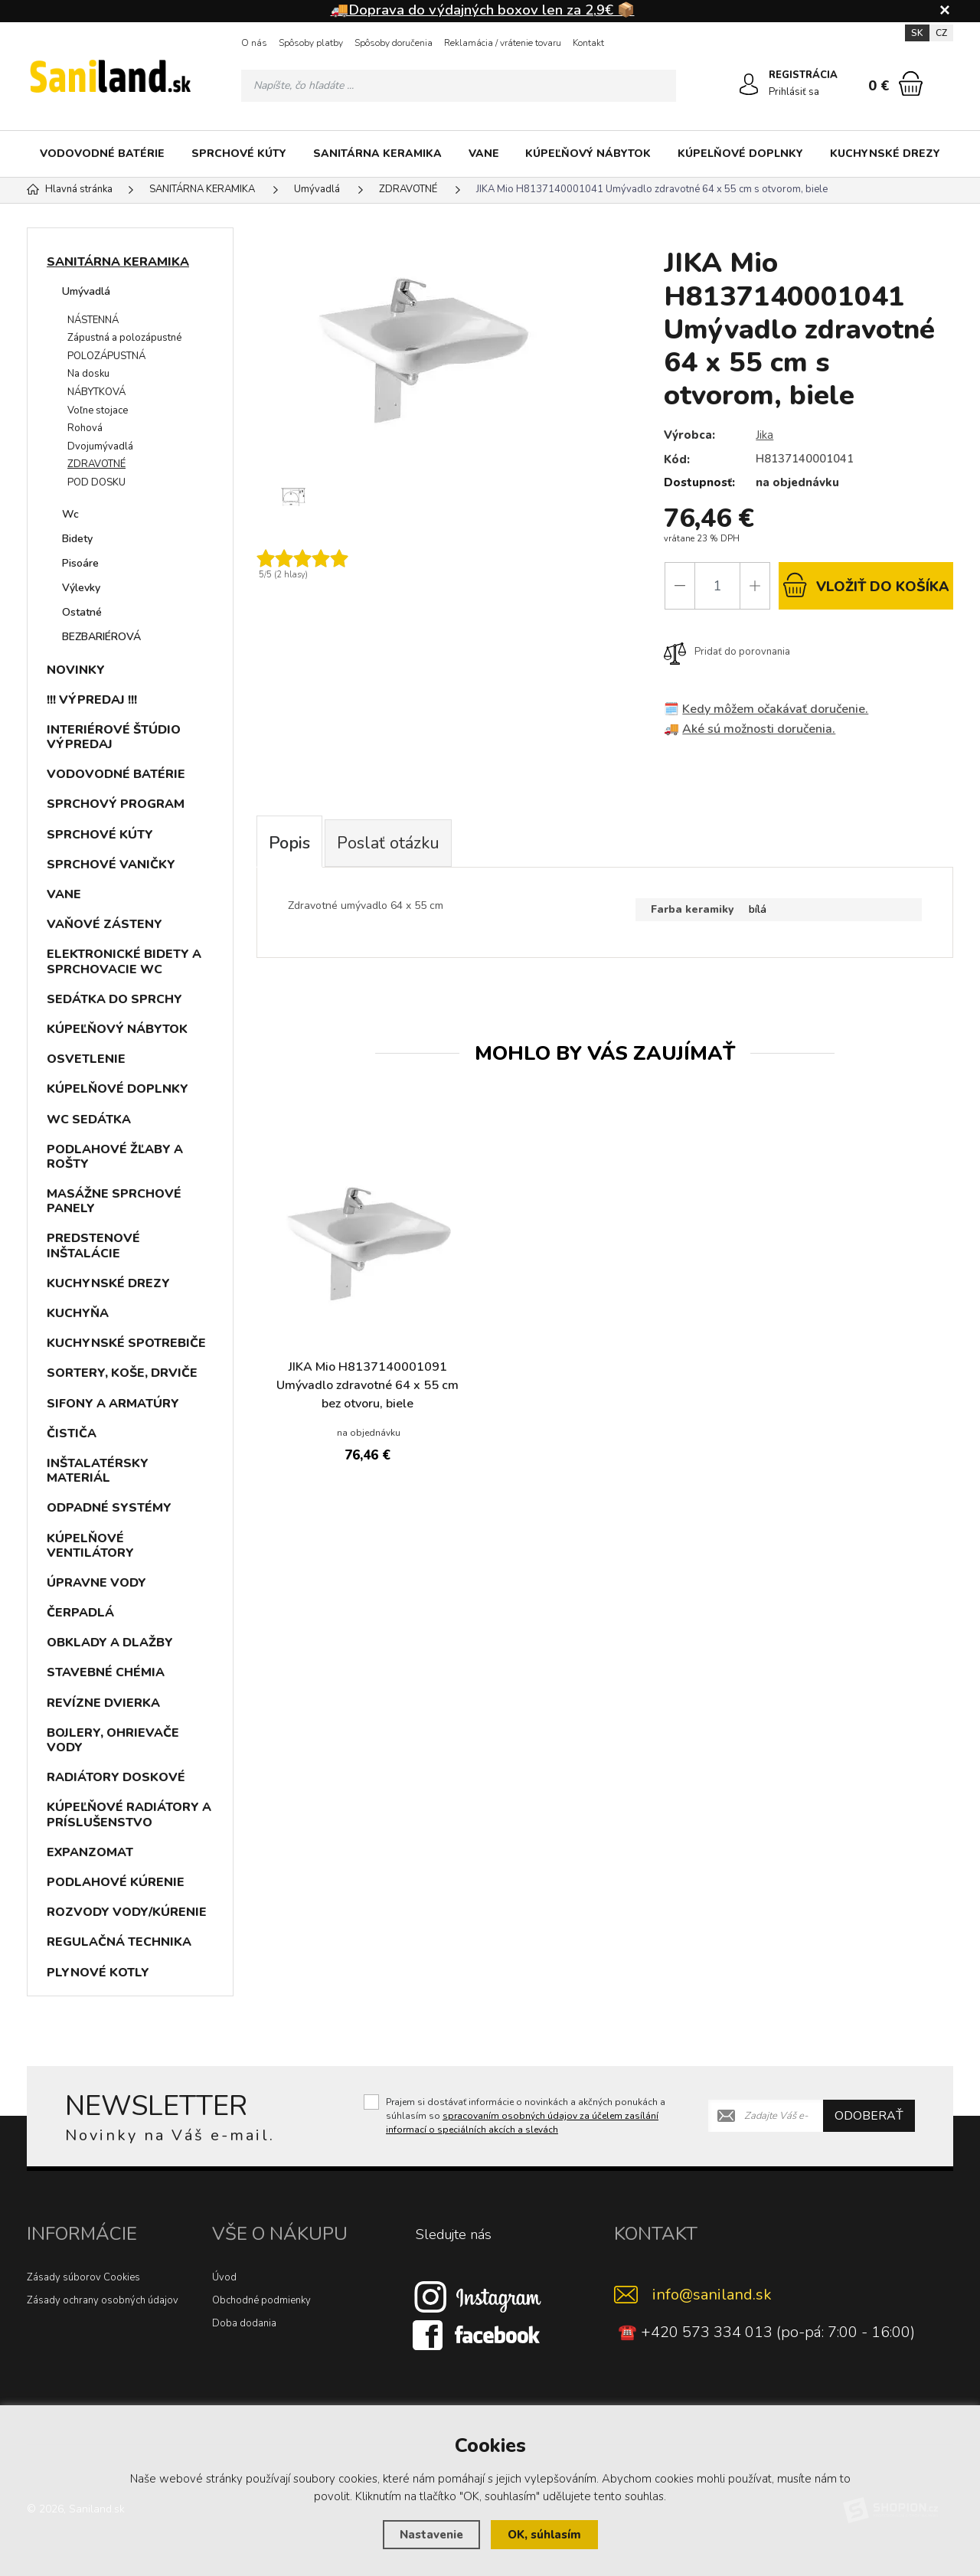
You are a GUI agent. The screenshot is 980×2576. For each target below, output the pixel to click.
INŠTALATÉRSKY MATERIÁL (98, 1470)
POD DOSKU (96, 482)
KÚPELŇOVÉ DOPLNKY (740, 153)
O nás (254, 43)
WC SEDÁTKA (89, 1119)
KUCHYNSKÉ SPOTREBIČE (126, 1343)
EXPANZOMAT (90, 1852)
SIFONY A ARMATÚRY (113, 1403)
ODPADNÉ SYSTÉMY (109, 1507)
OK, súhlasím (544, 2534)
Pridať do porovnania (727, 652)
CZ (941, 33)
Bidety (77, 538)
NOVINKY (76, 670)
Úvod (224, 2277)
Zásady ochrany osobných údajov (102, 2300)
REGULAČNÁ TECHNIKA (119, 1942)
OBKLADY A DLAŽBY (110, 1642)
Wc (70, 514)
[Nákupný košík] (911, 83)
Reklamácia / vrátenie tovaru (502, 43)
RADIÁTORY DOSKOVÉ (116, 1777)
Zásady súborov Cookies (83, 2277)
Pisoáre (80, 563)
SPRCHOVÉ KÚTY (238, 153)
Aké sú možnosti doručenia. (758, 729)
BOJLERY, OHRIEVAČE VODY (113, 1740)
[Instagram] (477, 2296)
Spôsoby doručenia (393, 43)
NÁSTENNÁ (93, 320)
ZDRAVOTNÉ (96, 464)
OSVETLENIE (86, 1059)
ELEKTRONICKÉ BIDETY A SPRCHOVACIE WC (124, 961)
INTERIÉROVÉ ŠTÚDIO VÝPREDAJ (114, 737)
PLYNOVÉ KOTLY (98, 1972)
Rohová (85, 428)
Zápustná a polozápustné (124, 338)
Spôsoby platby (311, 43)
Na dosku (88, 374)
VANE (484, 153)
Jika (764, 435)
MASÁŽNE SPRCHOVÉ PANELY (114, 1201)
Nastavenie (431, 2534)
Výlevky (81, 587)
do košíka (865, 584)
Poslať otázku (388, 843)
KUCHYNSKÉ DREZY (885, 153)
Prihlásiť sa (794, 92)
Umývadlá (86, 291)
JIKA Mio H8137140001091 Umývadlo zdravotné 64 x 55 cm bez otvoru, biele (367, 1385)
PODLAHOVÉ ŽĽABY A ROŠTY (115, 1156)
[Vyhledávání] (458, 86)
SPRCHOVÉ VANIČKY (111, 864)
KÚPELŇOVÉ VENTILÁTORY (90, 1545)
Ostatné (82, 612)
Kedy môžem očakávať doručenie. (775, 709)
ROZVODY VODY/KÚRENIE (127, 1912)
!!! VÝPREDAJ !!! (92, 699)
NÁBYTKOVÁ (96, 392)
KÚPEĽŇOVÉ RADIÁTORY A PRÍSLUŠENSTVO (129, 1814)
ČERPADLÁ (80, 1612)
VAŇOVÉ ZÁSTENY (104, 924)
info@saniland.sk (712, 2294)
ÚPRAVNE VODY (96, 1582)
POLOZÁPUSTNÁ (106, 356)
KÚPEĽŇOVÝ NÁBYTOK (588, 153)
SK (917, 33)
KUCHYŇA (78, 1313)
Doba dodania (244, 2323)
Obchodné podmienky (261, 2300)
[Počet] (717, 586)
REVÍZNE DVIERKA (103, 1703)
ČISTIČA (71, 1433)
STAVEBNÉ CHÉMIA (106, 1672)
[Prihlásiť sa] (749, 84)
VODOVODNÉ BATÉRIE (102, 153)
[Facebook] (477, 2334)
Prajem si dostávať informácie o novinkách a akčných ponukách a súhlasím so (525, 2116)
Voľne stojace (97, 410)
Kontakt (588, 43)
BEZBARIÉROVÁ (101, 636)
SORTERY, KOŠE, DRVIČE (122, 1373)
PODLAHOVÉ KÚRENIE (116, 1882)
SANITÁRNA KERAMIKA (377, 153)
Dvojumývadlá (100, 446)
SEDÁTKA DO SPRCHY (114, 999)
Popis (289, 843)
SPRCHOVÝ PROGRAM (116, 804)
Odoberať (869, 2115)
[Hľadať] (660, 86)
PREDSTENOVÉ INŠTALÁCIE (93, 1245)
